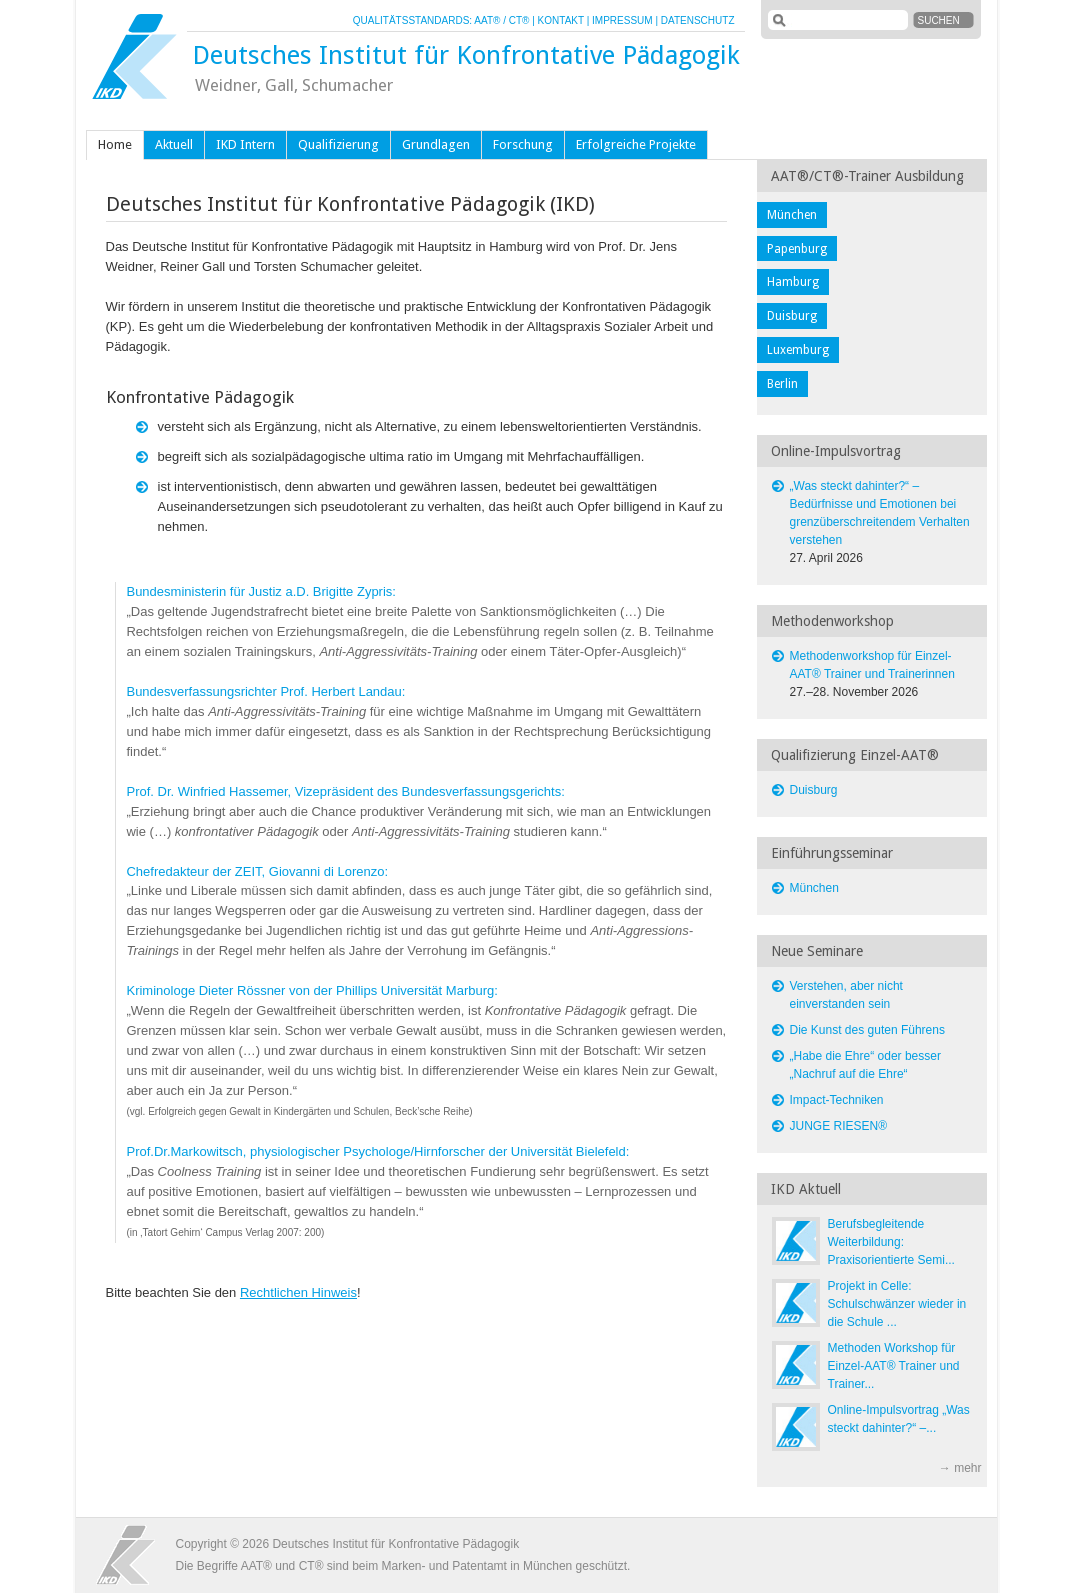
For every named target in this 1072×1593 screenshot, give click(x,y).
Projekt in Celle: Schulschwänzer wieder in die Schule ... (897, 1304)
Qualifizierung (338, 144)
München (792, 215)
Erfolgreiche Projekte (636, 144)
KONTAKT (561, 20)
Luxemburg (798, 350)
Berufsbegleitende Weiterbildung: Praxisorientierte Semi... (891, 1242)
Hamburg (793, 282)
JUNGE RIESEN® (839, 1126)
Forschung (523, 144)
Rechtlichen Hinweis (298, 1292)
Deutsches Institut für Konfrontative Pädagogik (466, 55)
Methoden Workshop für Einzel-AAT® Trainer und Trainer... (894, 1366)
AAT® (487, 20)
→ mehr (960, 1468)
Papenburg (797, 249)
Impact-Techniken (837, 1100)
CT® (519, 20)
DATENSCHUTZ (698, 20)
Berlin (782, 384)
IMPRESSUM (622, 20)
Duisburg (792, 316)
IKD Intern (245, 144)
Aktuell (174, 144)
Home (115, 144)
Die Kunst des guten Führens (867, 1030)
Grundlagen (436, 144)
